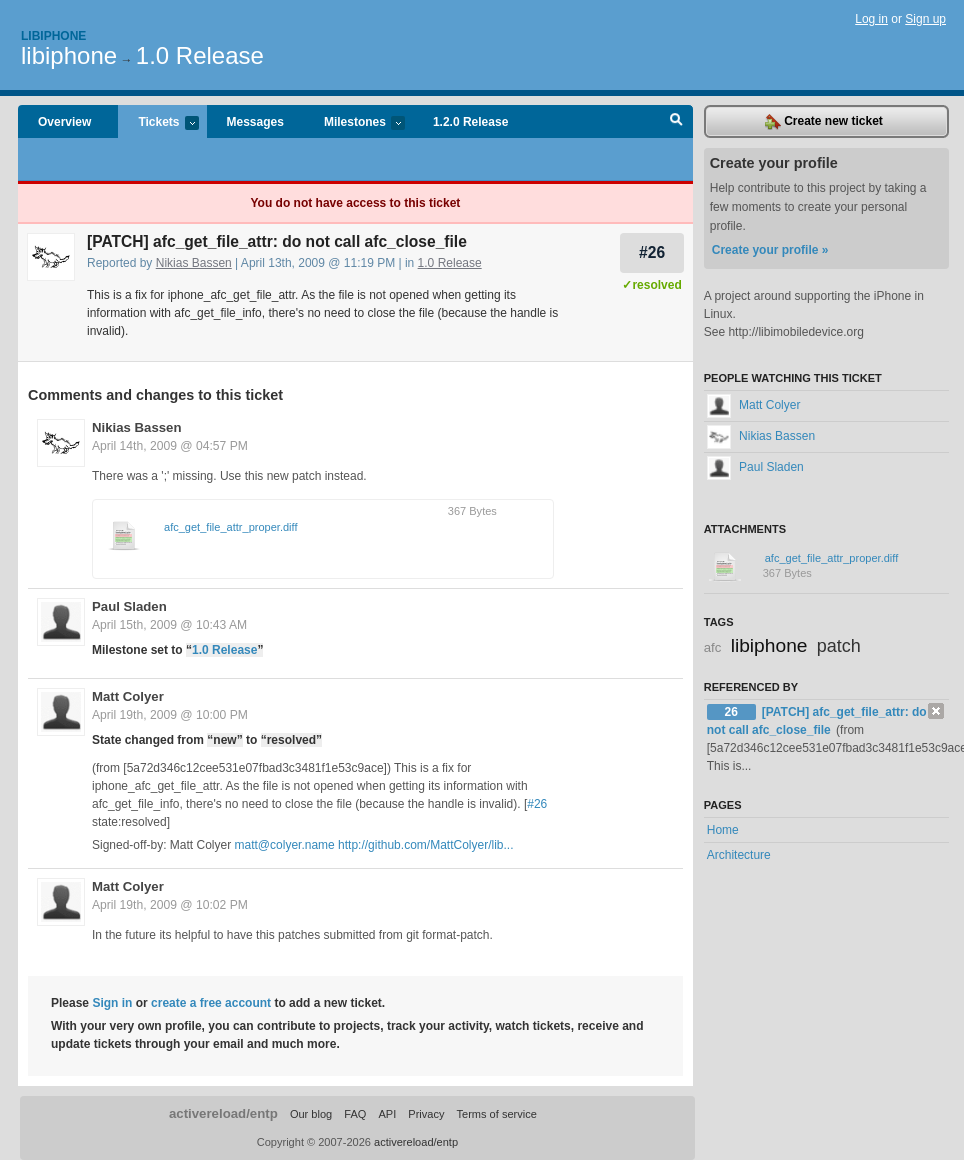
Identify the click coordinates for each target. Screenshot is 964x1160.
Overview (64, 122)
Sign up (925, 19)
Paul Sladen (129, 606)
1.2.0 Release (470, 122)
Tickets (158, 123)
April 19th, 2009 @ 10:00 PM (170, 715)
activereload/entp (223, 1113)
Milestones (354, 123)
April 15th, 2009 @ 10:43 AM (169, 625)
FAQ (355, 1114)
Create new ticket (824, 122)
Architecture (739, 855)
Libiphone (53, 36)
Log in (871, 19)
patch (839, 646)
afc (713, 647)
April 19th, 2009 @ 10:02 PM (170, 905)
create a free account (211, 1003)
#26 (652, 252)
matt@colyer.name (285, 845)
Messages (255, 122)
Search (676, 122)
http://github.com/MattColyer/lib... (425, 845)
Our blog (311, 1114)
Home (723, 830)
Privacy (426, 1114)
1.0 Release (200, 55)
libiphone (69, 55)
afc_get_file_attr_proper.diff (231, 527)
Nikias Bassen (194, 263)
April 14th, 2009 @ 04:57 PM (170, 446)
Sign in (112, 1003)
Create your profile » (770, 250)
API (387, 1114)
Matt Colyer (128, 696)
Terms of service (497, 1114)
